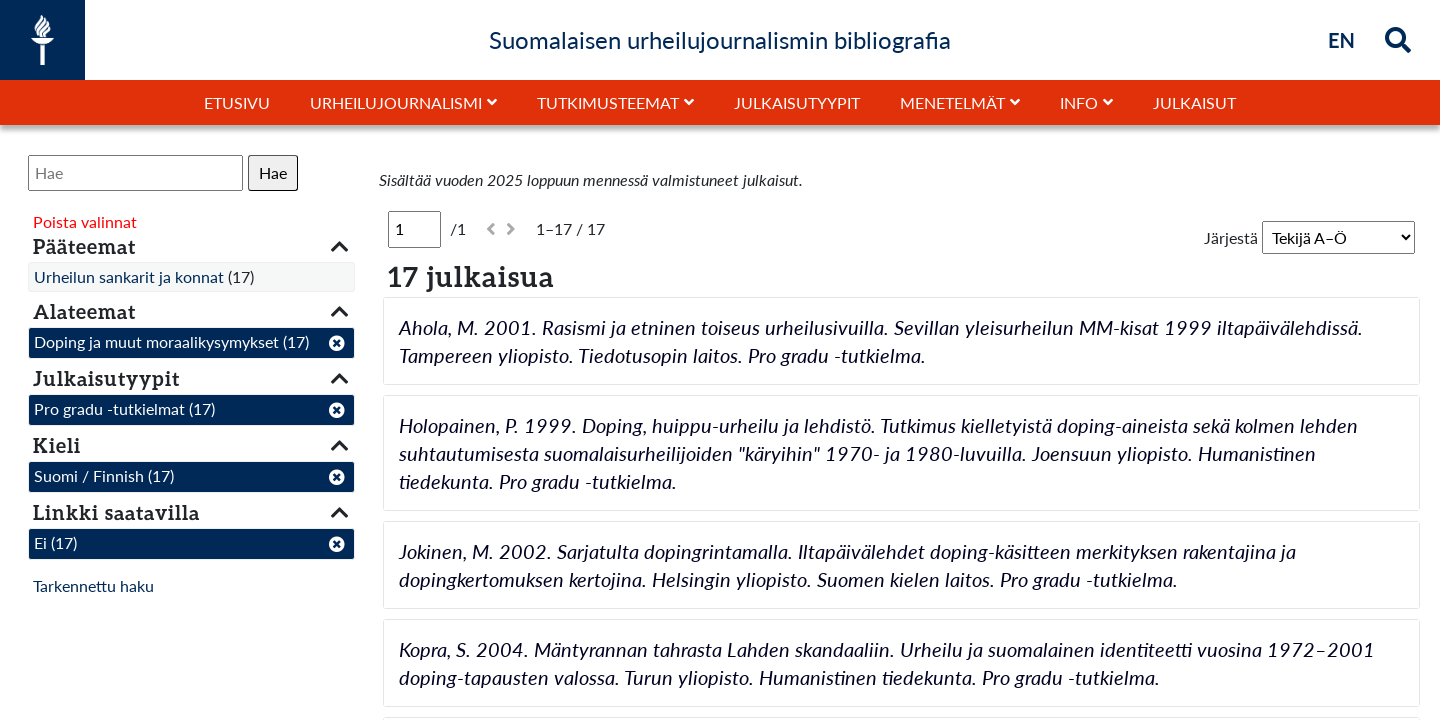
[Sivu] (414, 229)
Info (1079, 102)
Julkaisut (1194, 102)
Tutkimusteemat (608, 102)
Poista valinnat (85, 221)
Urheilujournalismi (396, 102)
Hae (273, 172)
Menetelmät (952, 102)
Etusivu (237, 102)
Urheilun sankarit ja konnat (129, 276)
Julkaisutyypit (797, 102)
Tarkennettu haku (93, 585)
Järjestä (1231, 237)
